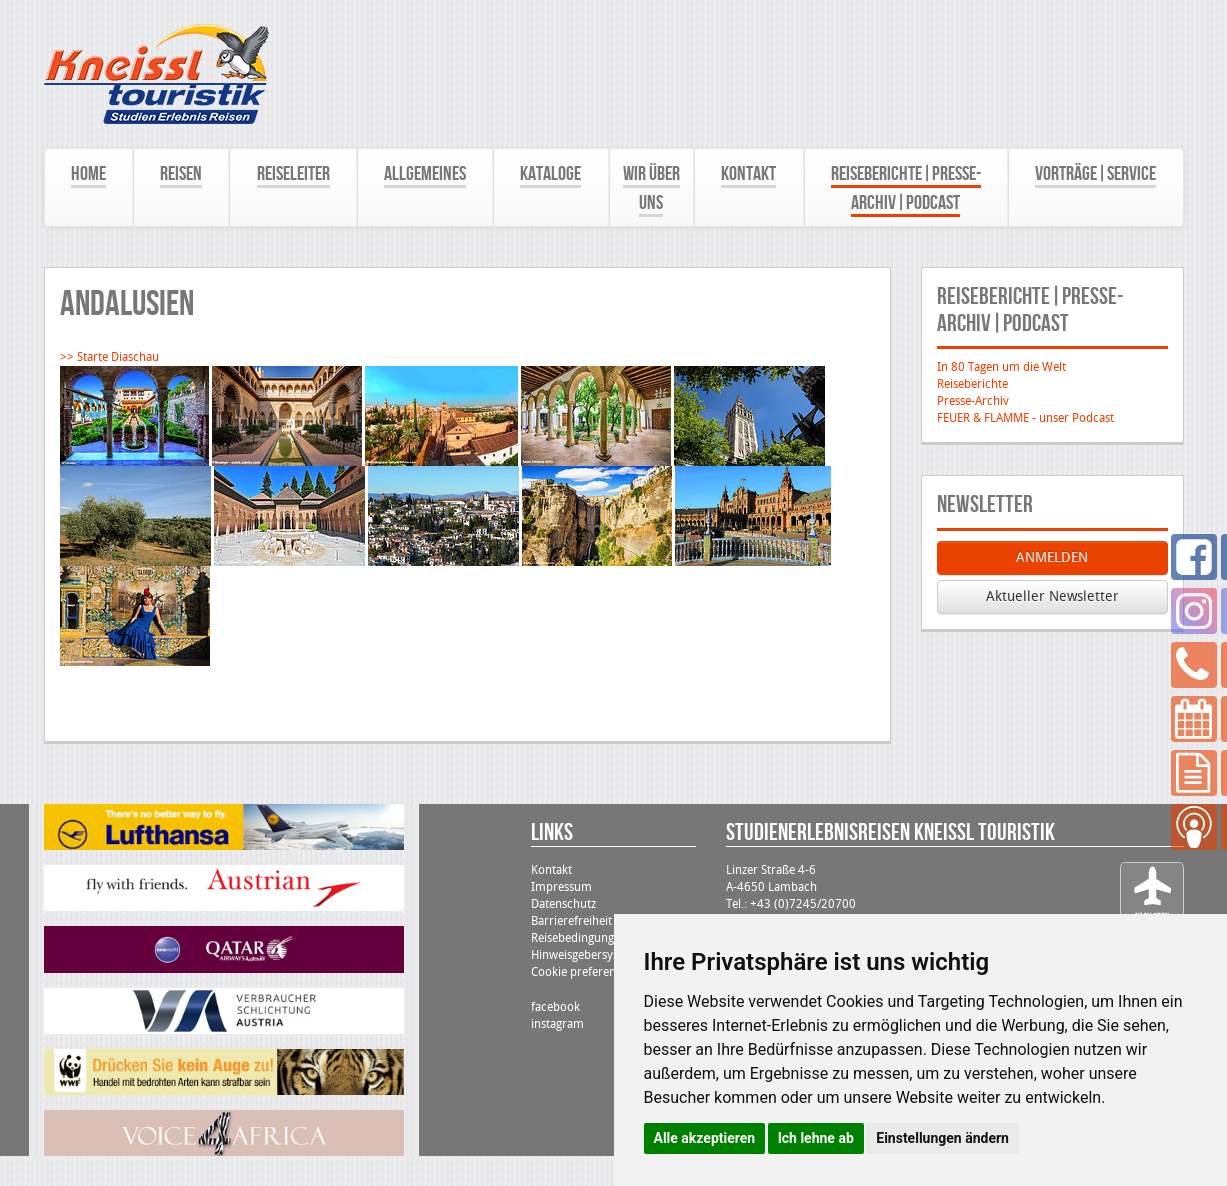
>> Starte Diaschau (109, 357)
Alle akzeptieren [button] (705, 1138)
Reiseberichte (972, 384)
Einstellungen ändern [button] (942, 1138)
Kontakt (551, 870)
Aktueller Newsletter (1052, 596)
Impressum (561, 887)
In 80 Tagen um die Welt (1001, 367)
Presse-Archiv (973, 401)
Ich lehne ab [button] (816, 1138)
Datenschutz (563, 904)
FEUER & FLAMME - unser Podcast (1025, 418)
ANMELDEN (1052, 557)
